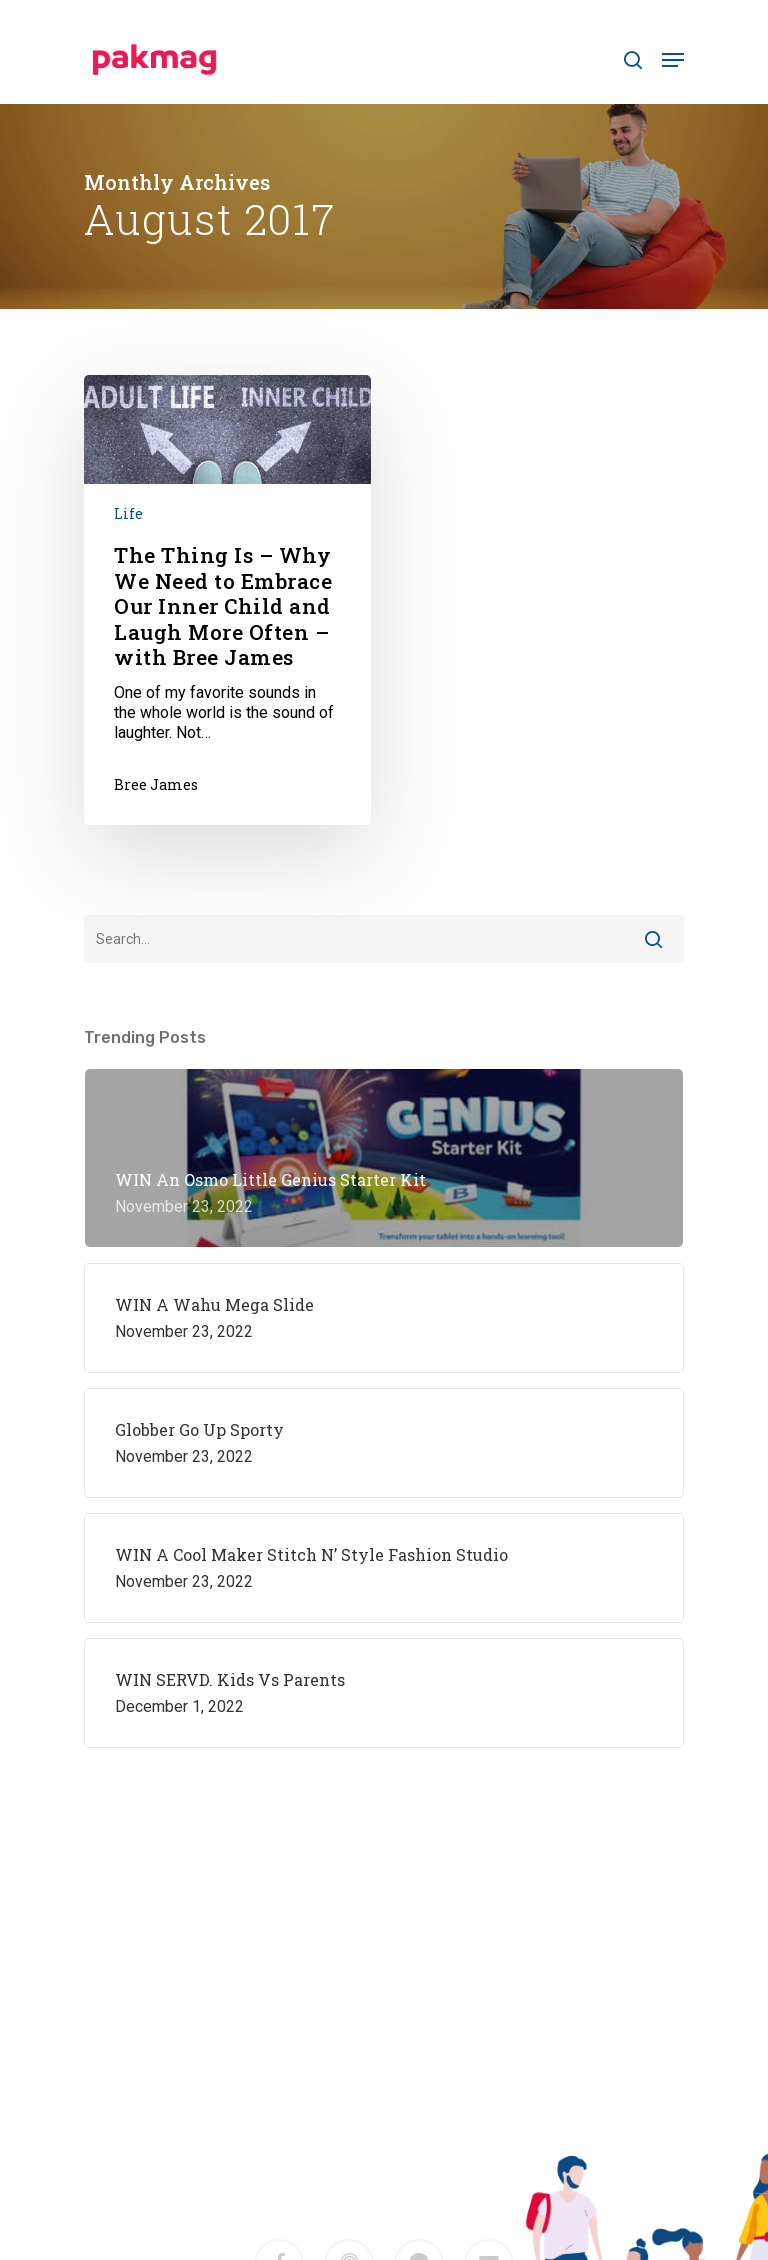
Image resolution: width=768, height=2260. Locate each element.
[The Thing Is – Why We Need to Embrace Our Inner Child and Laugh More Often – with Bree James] (227, 600)
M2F (427, 2122)
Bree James (156, 784)
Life (128, 513)
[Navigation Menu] (673, 60)
